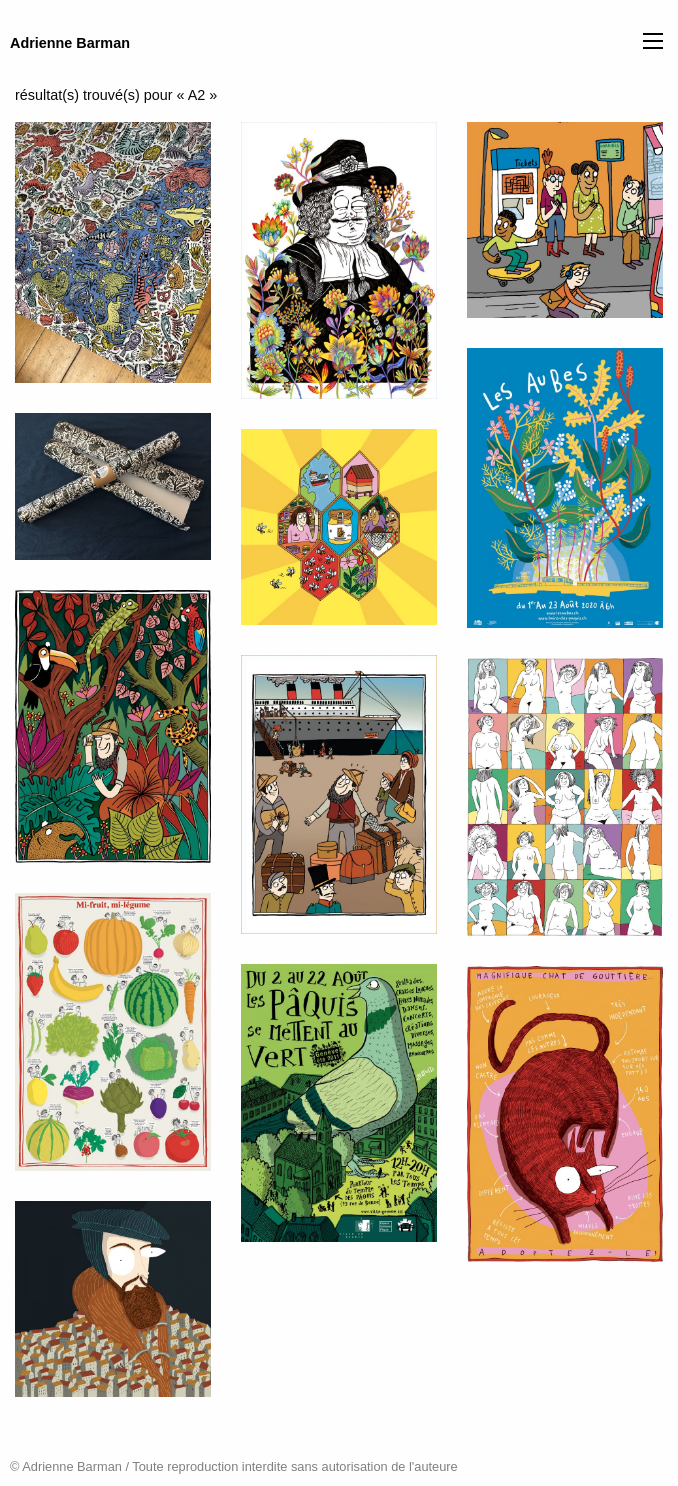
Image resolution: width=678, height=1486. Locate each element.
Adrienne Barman (70, 43)
